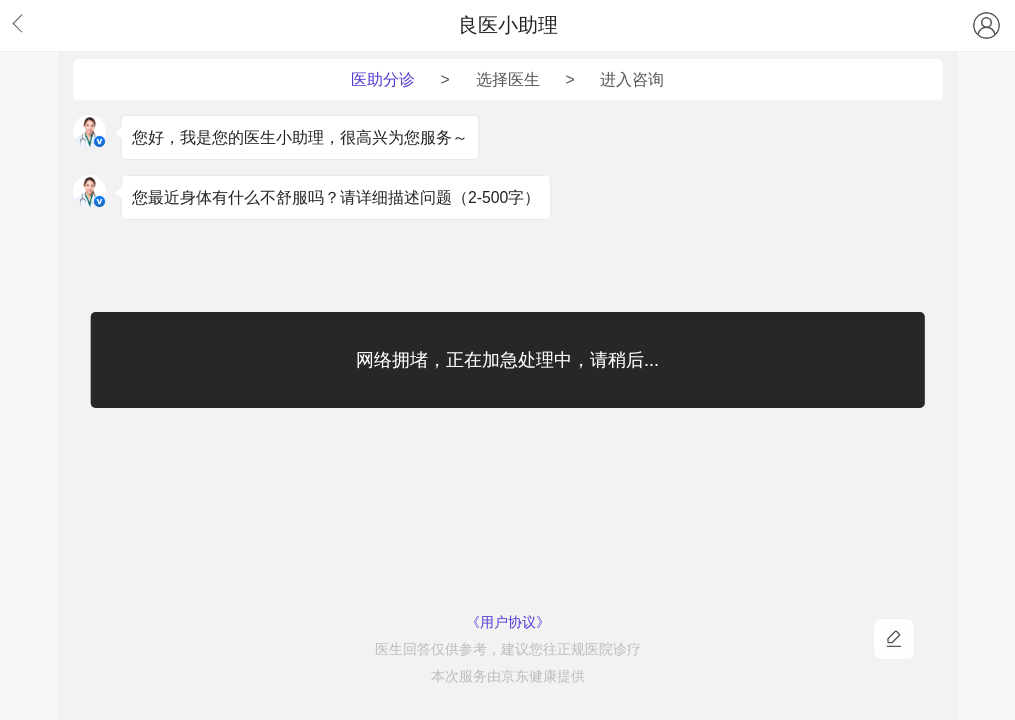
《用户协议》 (508, 622)
